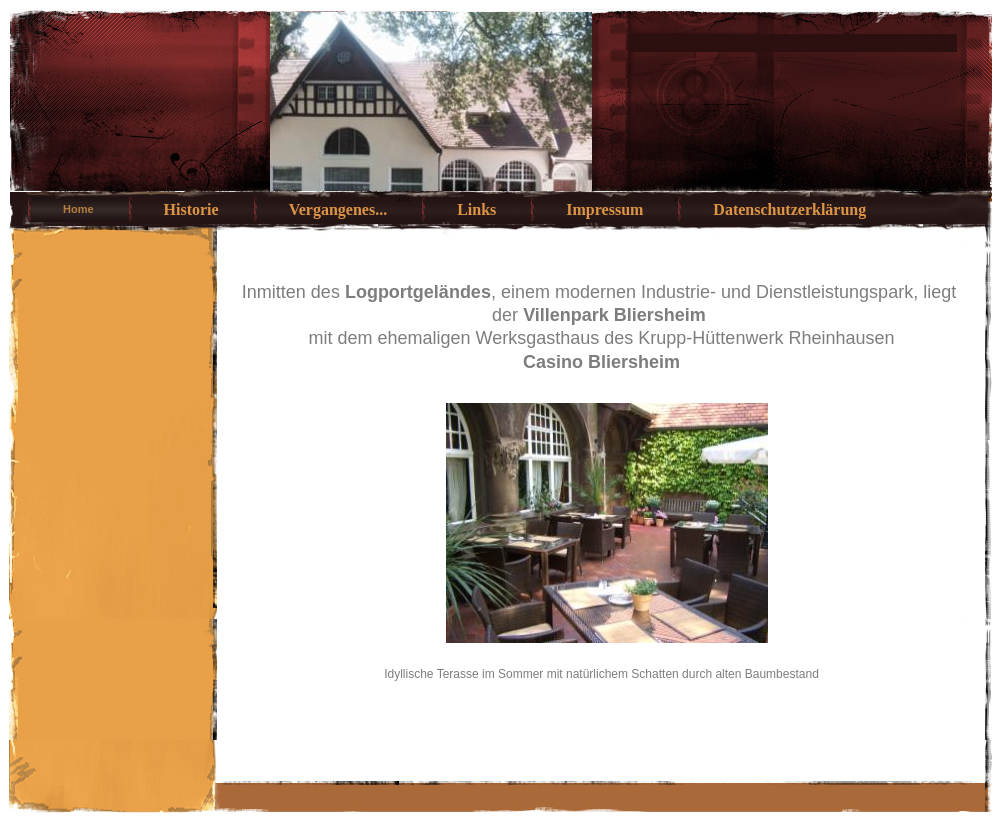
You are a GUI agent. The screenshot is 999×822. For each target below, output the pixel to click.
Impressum (604, 209)
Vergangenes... (338, 209)
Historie (191, 209)
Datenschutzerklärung (789, 209)
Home (78, 209)
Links (476, 209)
